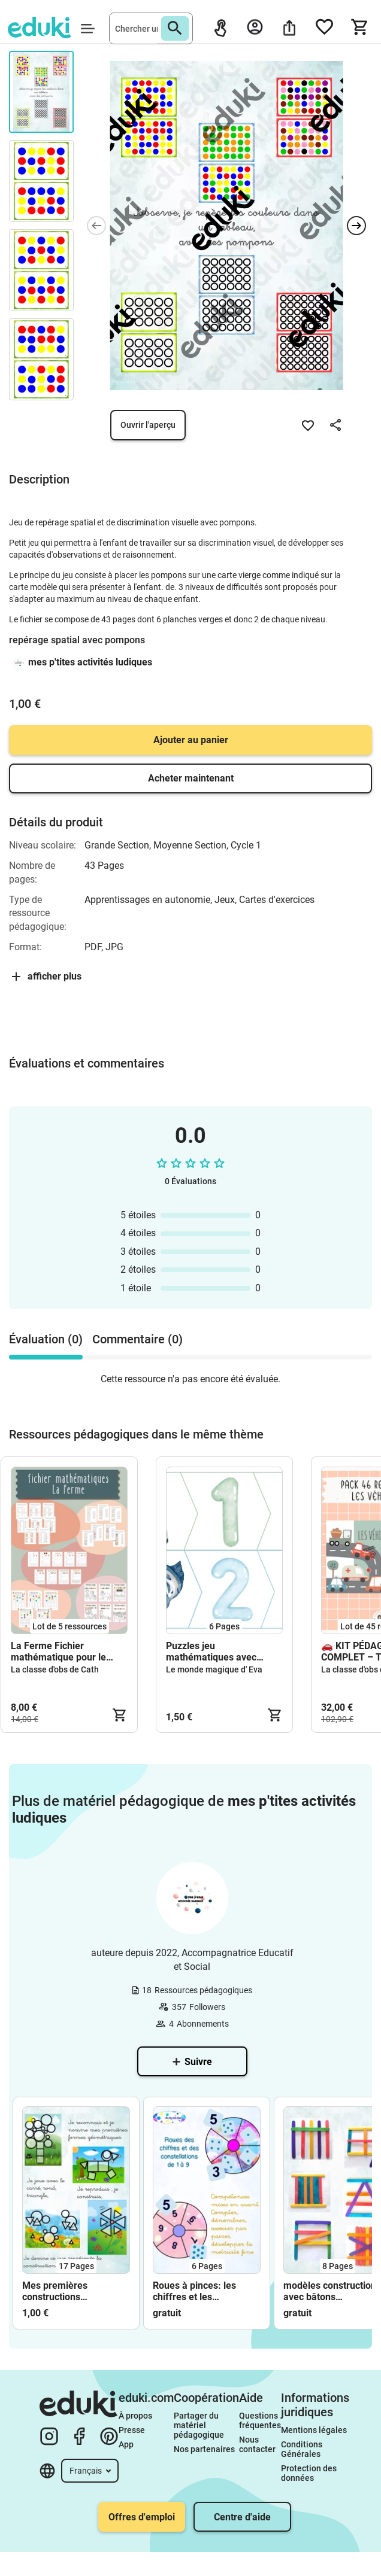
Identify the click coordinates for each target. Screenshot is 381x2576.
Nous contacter (257, 2444)
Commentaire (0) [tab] (137, 1339)
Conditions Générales (302, 2449)
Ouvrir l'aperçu (148, 425)
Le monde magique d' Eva (214, 1669)
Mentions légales (315, 2430)
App (126, 2444)
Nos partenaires (204, 2449)
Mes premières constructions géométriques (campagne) (54, 2291)
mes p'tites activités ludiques (90, 662)
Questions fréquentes (260, 2420)
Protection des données (309, 2473)
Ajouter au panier (190, 740)
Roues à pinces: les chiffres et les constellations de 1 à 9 (201, 2291)
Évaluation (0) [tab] (46, 1339)
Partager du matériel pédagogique (199, 2425)
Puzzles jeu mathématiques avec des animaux (211, 1651)
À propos (136, 2415)
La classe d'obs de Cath (55, 1669)
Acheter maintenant (191, 778)
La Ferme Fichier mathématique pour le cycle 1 (58, 1651)
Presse (132, 2430)
